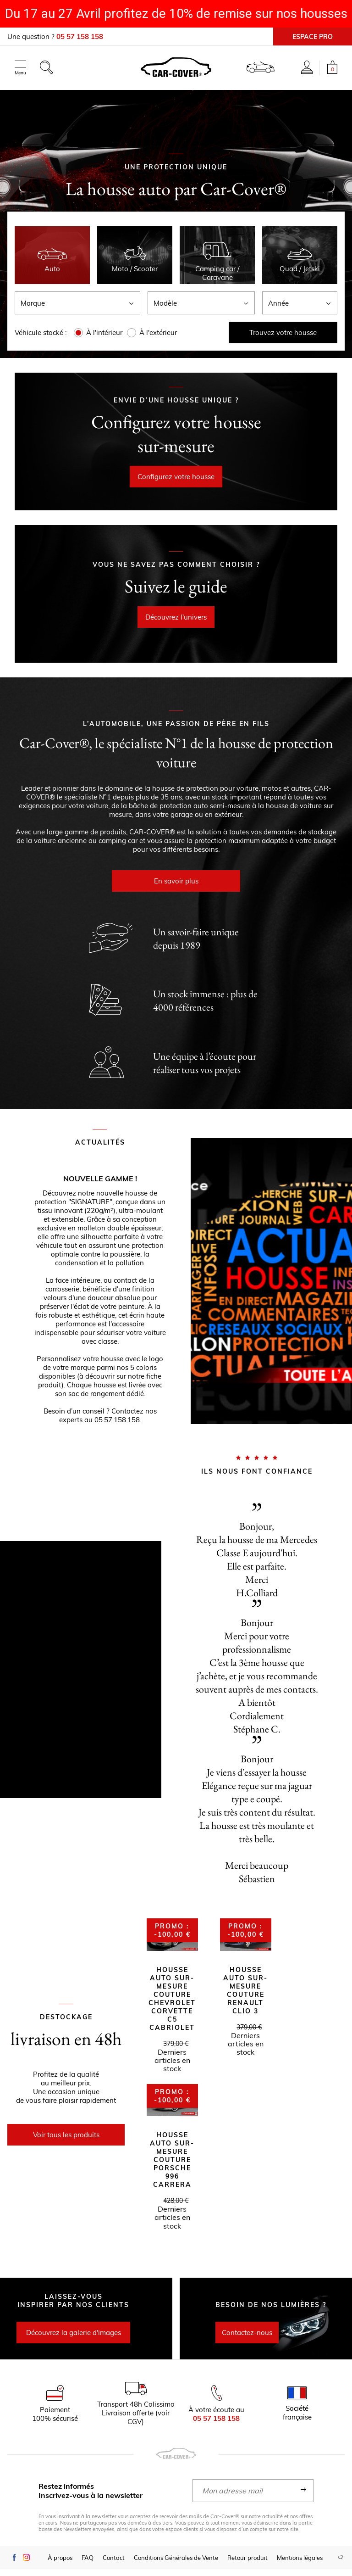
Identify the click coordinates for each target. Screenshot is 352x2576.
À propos (60, 2564)
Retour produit (247, 2564)
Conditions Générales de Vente (176, 2564)
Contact (114, 2564)
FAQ (88, 2564)
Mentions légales (300, 2564)
